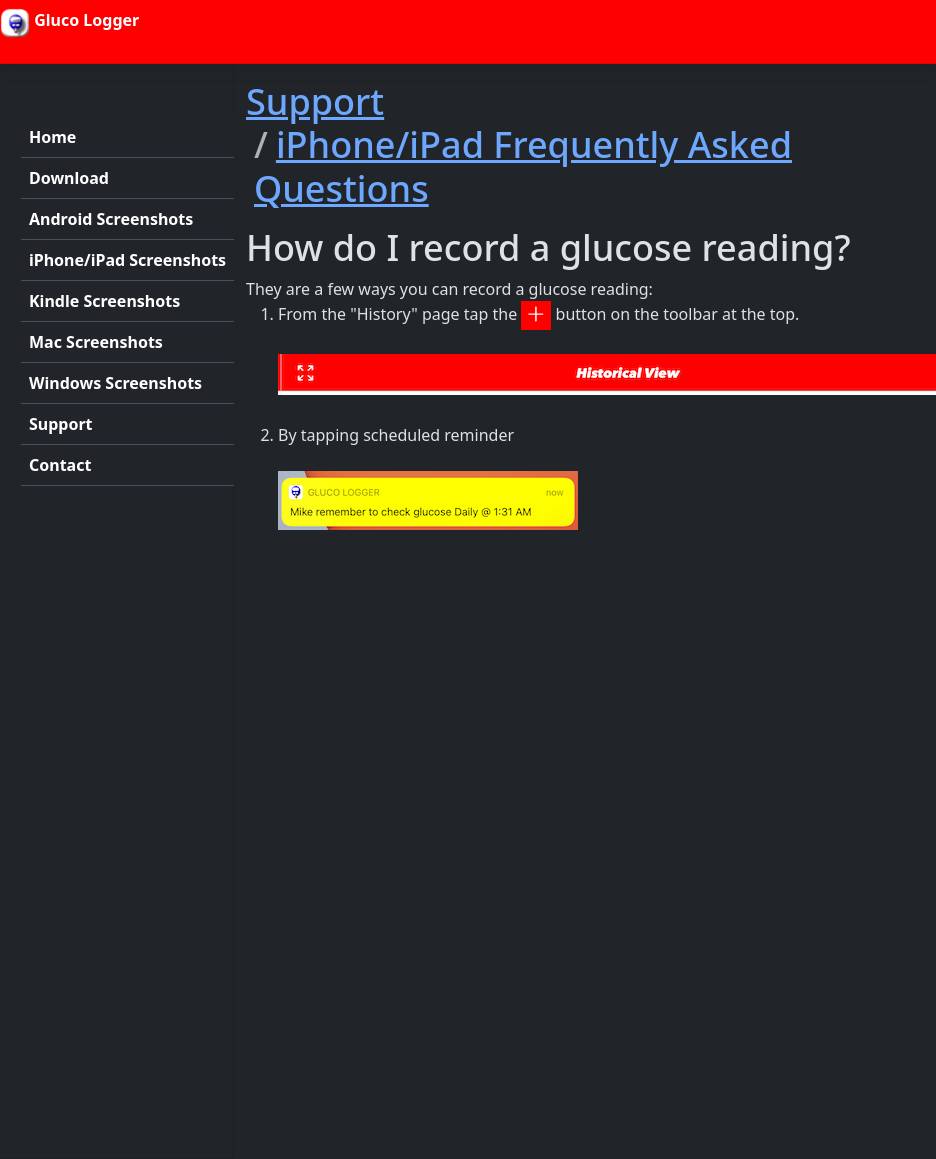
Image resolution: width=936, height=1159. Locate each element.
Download (69, 178)
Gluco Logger (69, 23)
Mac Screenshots (96, 342)
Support (61, 424)
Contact (60, 465)
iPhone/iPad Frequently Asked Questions (523, 165)
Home (52, 137)
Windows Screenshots (115, 383)
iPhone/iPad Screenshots (127, 260)
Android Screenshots (111, 219)
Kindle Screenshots (104, 301)
